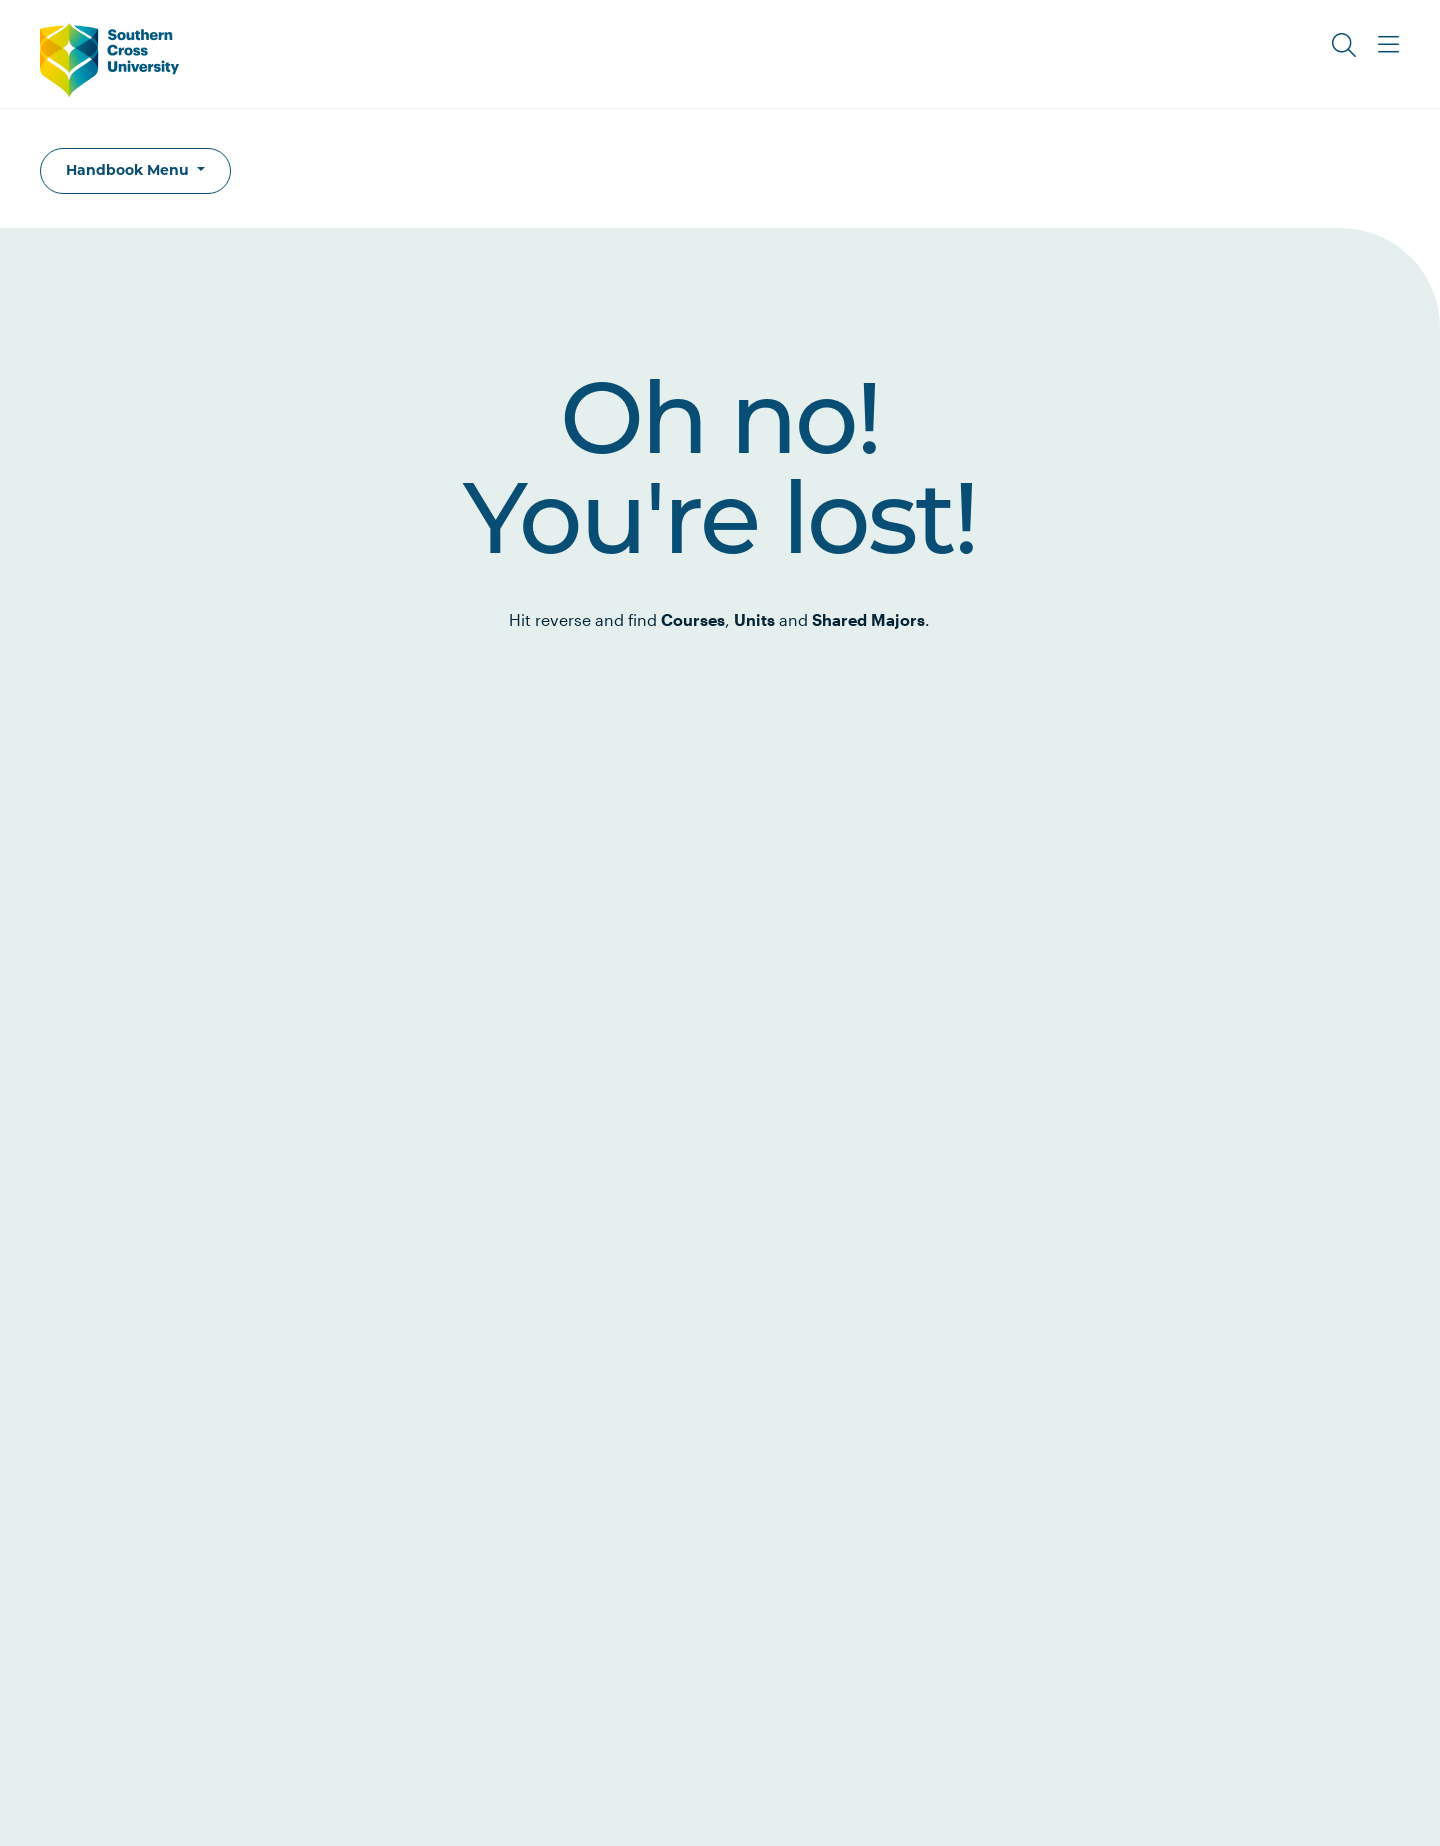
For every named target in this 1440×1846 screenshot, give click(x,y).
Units (754, 619)
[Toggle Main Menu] (1388, 45)
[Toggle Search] (1344, 45)
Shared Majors (868, 619)
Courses (693, 619)
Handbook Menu (129, 170)
